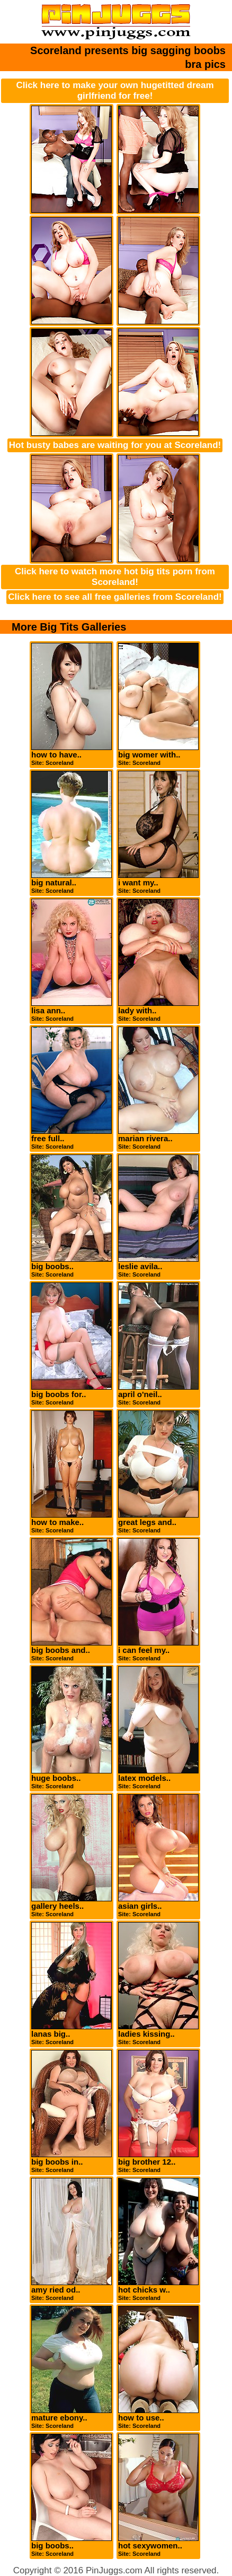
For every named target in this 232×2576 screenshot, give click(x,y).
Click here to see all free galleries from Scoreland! (114, 597)
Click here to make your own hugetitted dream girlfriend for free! (114, 90)
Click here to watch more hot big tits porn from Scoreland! (115, 576)
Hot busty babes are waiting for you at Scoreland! (115, 445)
